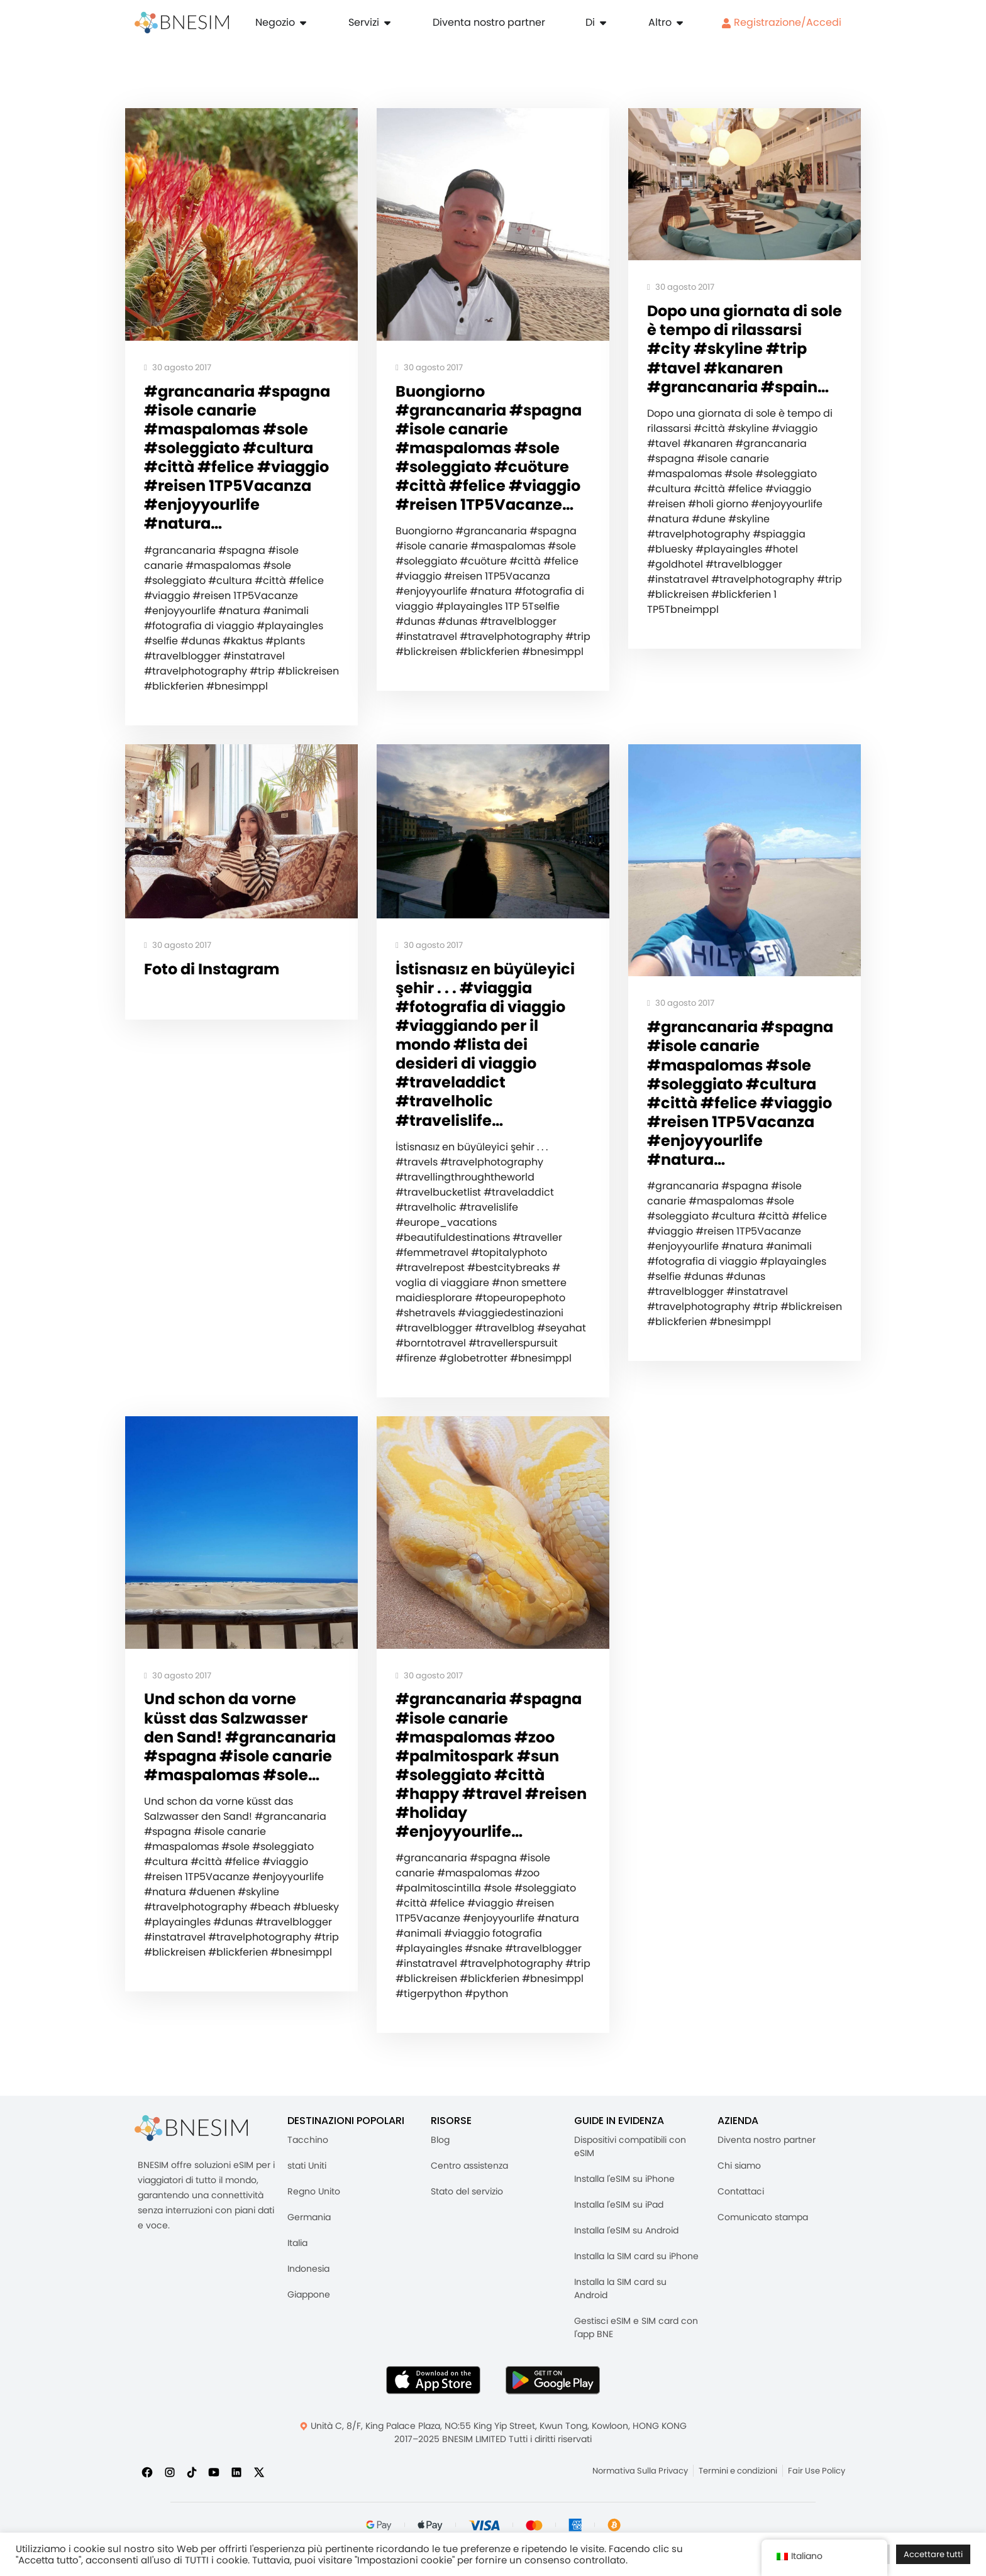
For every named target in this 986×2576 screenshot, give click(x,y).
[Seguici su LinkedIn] (236, 2510)
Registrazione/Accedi (781, 22)
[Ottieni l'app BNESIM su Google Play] (553, 2418)
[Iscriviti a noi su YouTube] (214, 2510)
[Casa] (182, 22)
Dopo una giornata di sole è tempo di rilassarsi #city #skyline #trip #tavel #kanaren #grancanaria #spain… (743, 361)
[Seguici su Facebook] (147, 2510)
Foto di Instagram (215, 995)
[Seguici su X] (259, 2510)
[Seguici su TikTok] (191, 2510)
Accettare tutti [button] (933, 2554)
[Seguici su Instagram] (169, 2510)
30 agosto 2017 (177, 368)
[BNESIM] (191, 2166)
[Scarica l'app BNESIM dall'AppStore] (433, 2418)
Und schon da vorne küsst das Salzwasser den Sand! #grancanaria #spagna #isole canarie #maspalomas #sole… (237, 1791)
